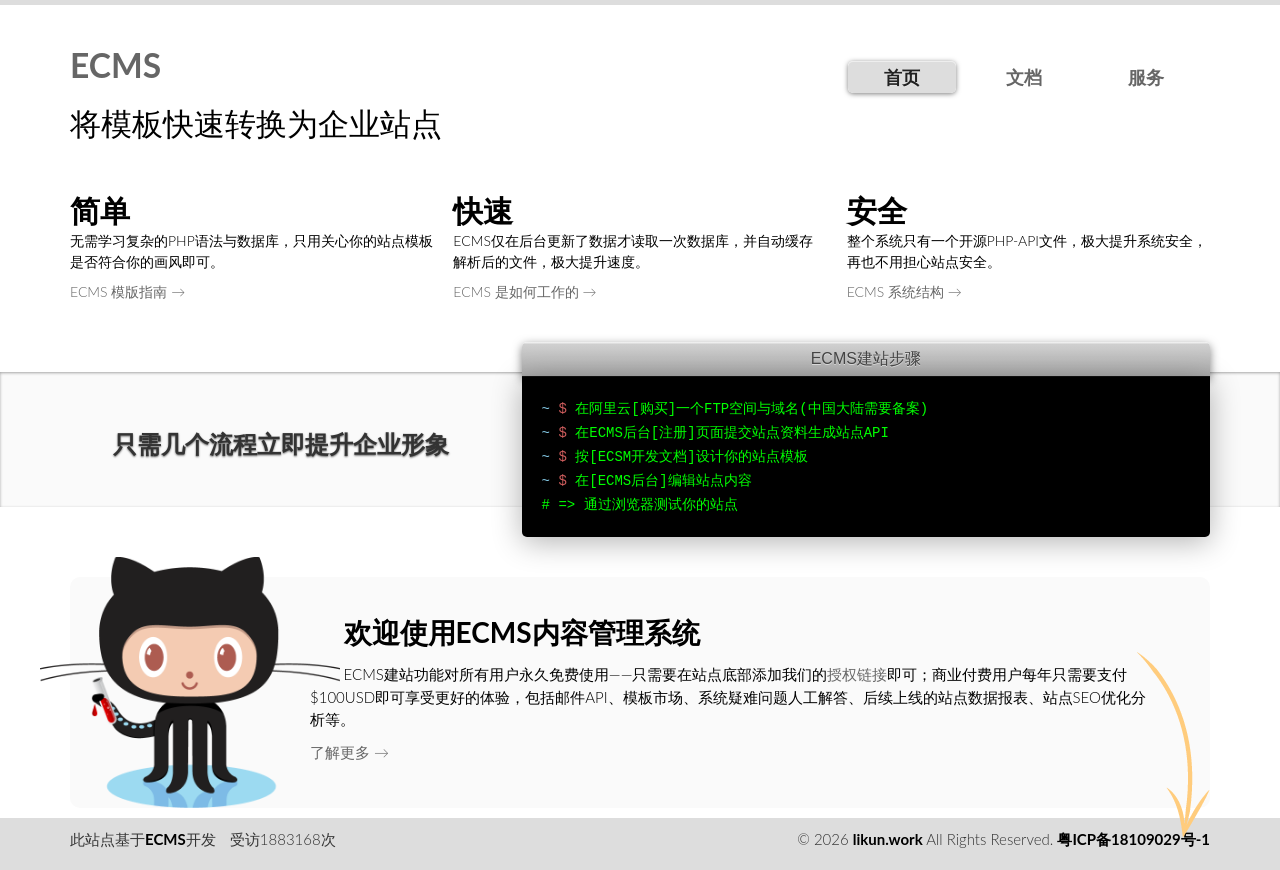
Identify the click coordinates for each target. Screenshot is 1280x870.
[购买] (653, 409)
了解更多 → (349, 752)
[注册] (673, 433)
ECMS (115, 65)
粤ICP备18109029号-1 (1133, 839)
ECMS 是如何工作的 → (524, 291)
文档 (1024, 77)
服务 (1146, 77)
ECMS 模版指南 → (127, 291)
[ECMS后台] (628, 481)
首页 (902, 77)
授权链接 (857, 674)
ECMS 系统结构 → (904, 291)
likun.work (888, 839)
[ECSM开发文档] (642, 457)
